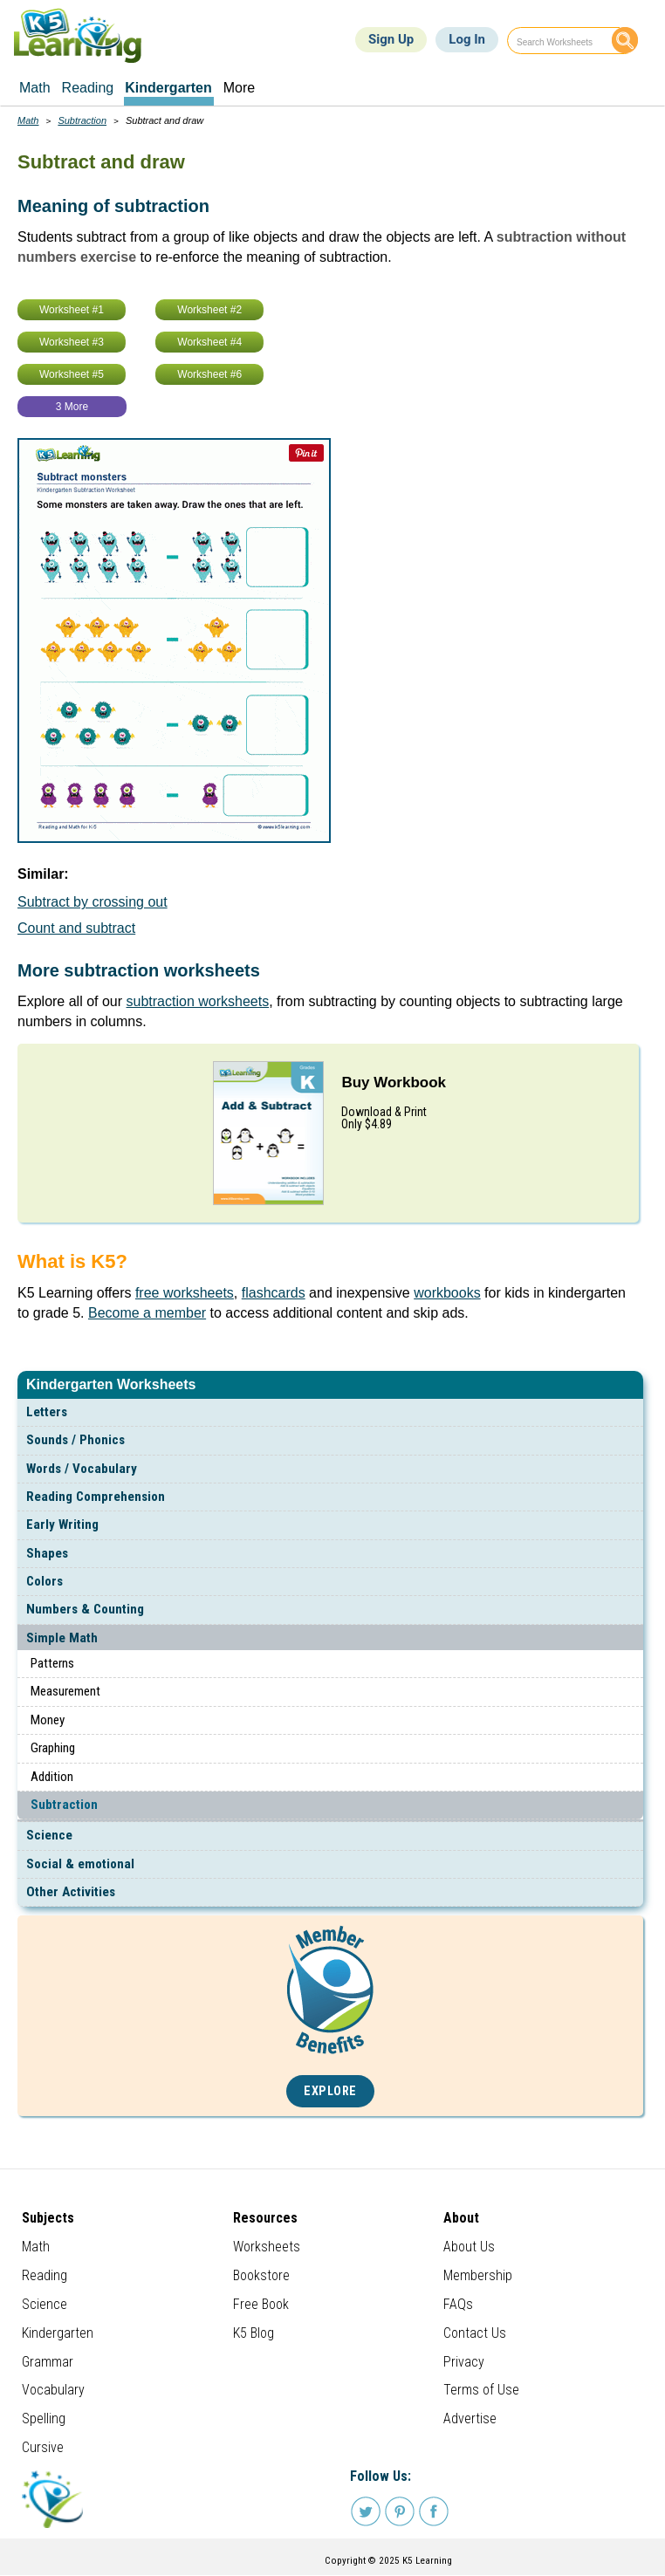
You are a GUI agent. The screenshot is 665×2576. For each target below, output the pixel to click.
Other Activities (70, 1892)
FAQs (458, 2304)
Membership (477, 2275)
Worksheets (266, 2246)
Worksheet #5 (71, 374)
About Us (469, 2246)
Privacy (463, 2361)
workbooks (447, 1292)
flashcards (273, 1292)
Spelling (43, 2418)
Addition (52, 1777)
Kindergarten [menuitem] (168, 87)
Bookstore (261, 2275)
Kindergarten (57, 2333)
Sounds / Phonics (75, 1440)
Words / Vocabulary (81, 1468)
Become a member (147, 1312)
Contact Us (474, 2333)
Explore (330, 2091)
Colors (44, 1581)
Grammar (47, 2361)
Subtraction (64, 1804)
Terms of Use (481, 2389)
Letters (46, 1412)
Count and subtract (76, 928)
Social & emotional (80, 1864)
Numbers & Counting (85, 1609)
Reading (44, 2275)
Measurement (65, 1691)
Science (49, 1835)
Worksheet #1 (71, 310)
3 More (72, 407)
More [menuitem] (239, 87)
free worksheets (184, 1292)
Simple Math (62, 1638)
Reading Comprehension (95, 1496)
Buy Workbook (393, 1082)
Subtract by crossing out (92, 901)
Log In (467, 39)
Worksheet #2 (209, 310)
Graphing (53, 1748)
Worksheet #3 (71, 342)
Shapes (47, 1553)
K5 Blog (253, 2333)
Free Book (261, 2304)
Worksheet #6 (209, 374)
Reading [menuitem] (88, 87)
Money (48, 1720)
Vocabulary (53, 2389)
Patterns (52, 1663)
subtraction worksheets (198, 1001)
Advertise (470, 2418)
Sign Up (391, 39)
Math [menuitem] (35, 87)
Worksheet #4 (209, 342)
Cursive (43, 2447)
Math (27, 120)
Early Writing (62, 1524)
